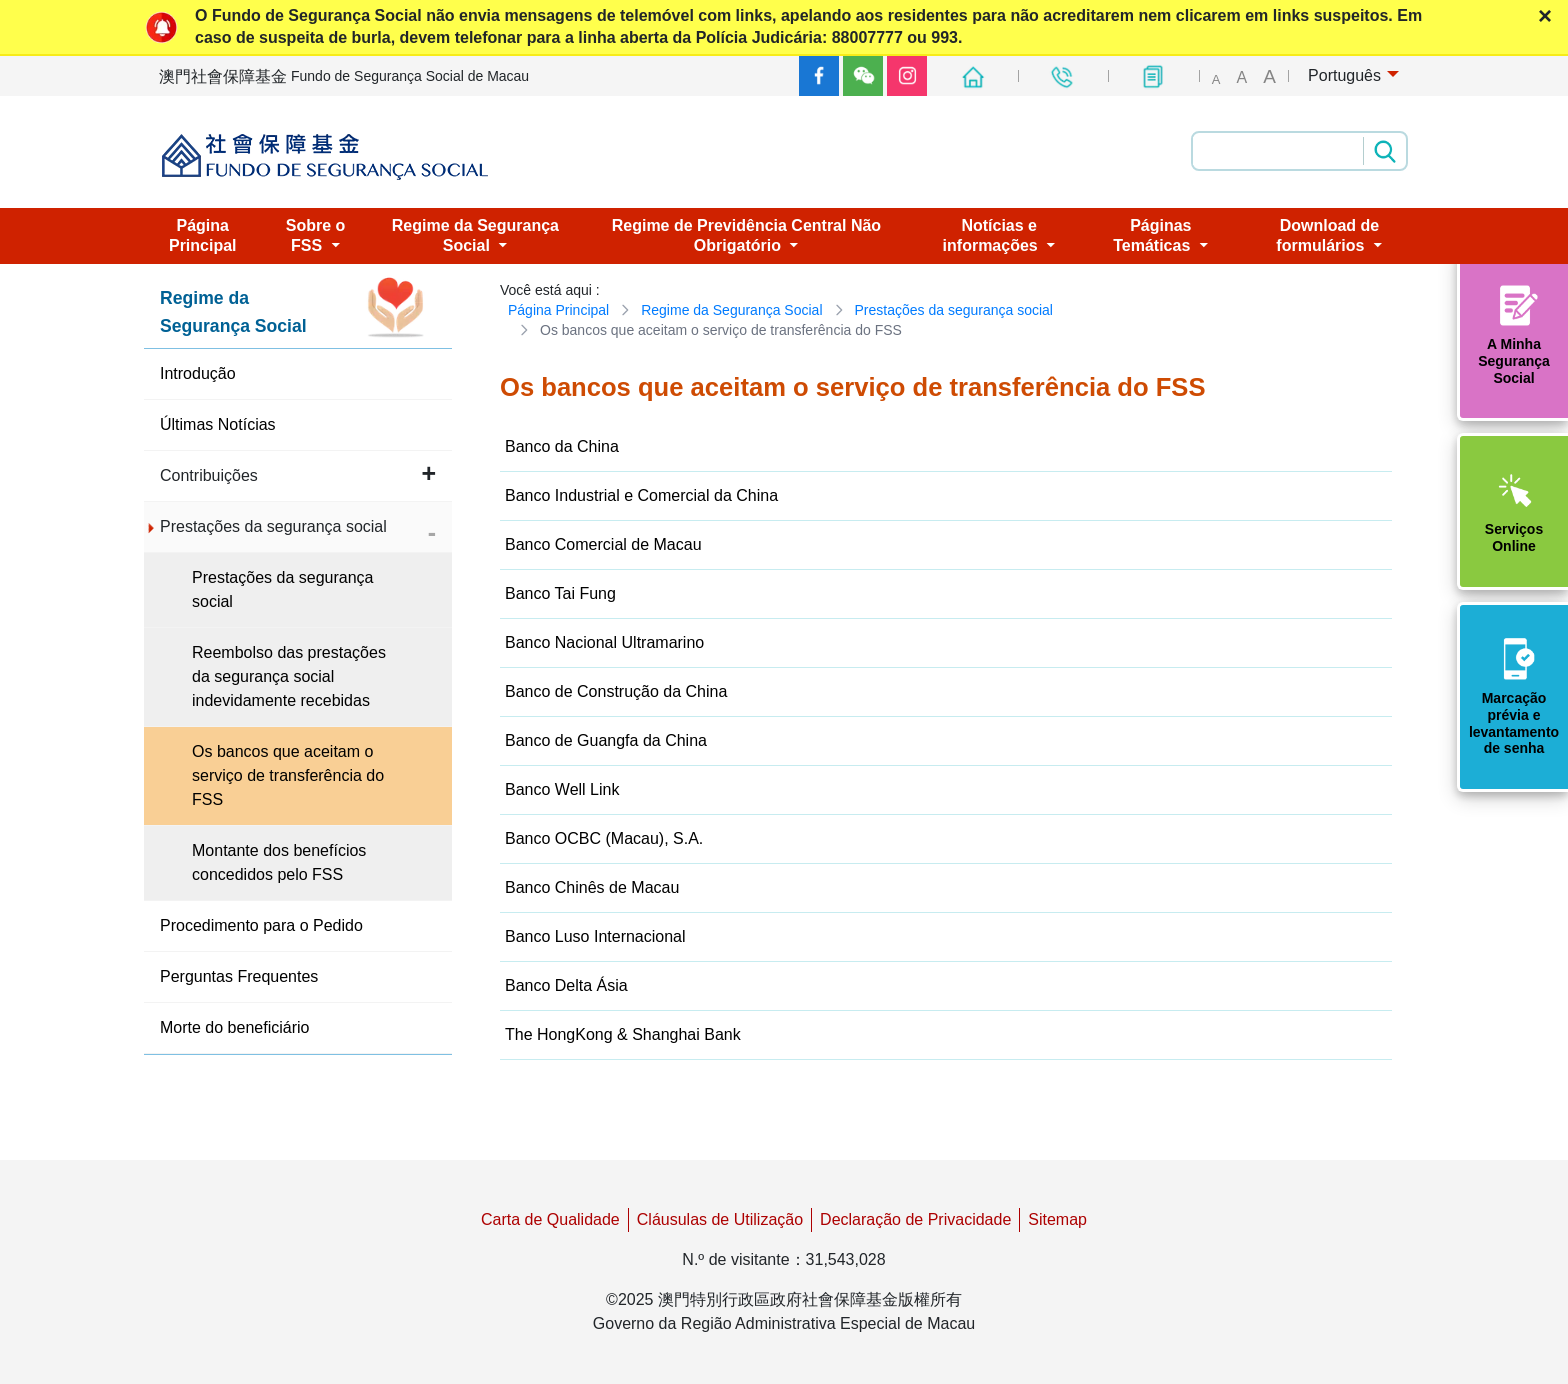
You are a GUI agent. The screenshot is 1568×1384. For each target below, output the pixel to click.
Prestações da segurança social (954, 310)
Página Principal (558, 310)
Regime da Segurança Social (731, 310)
